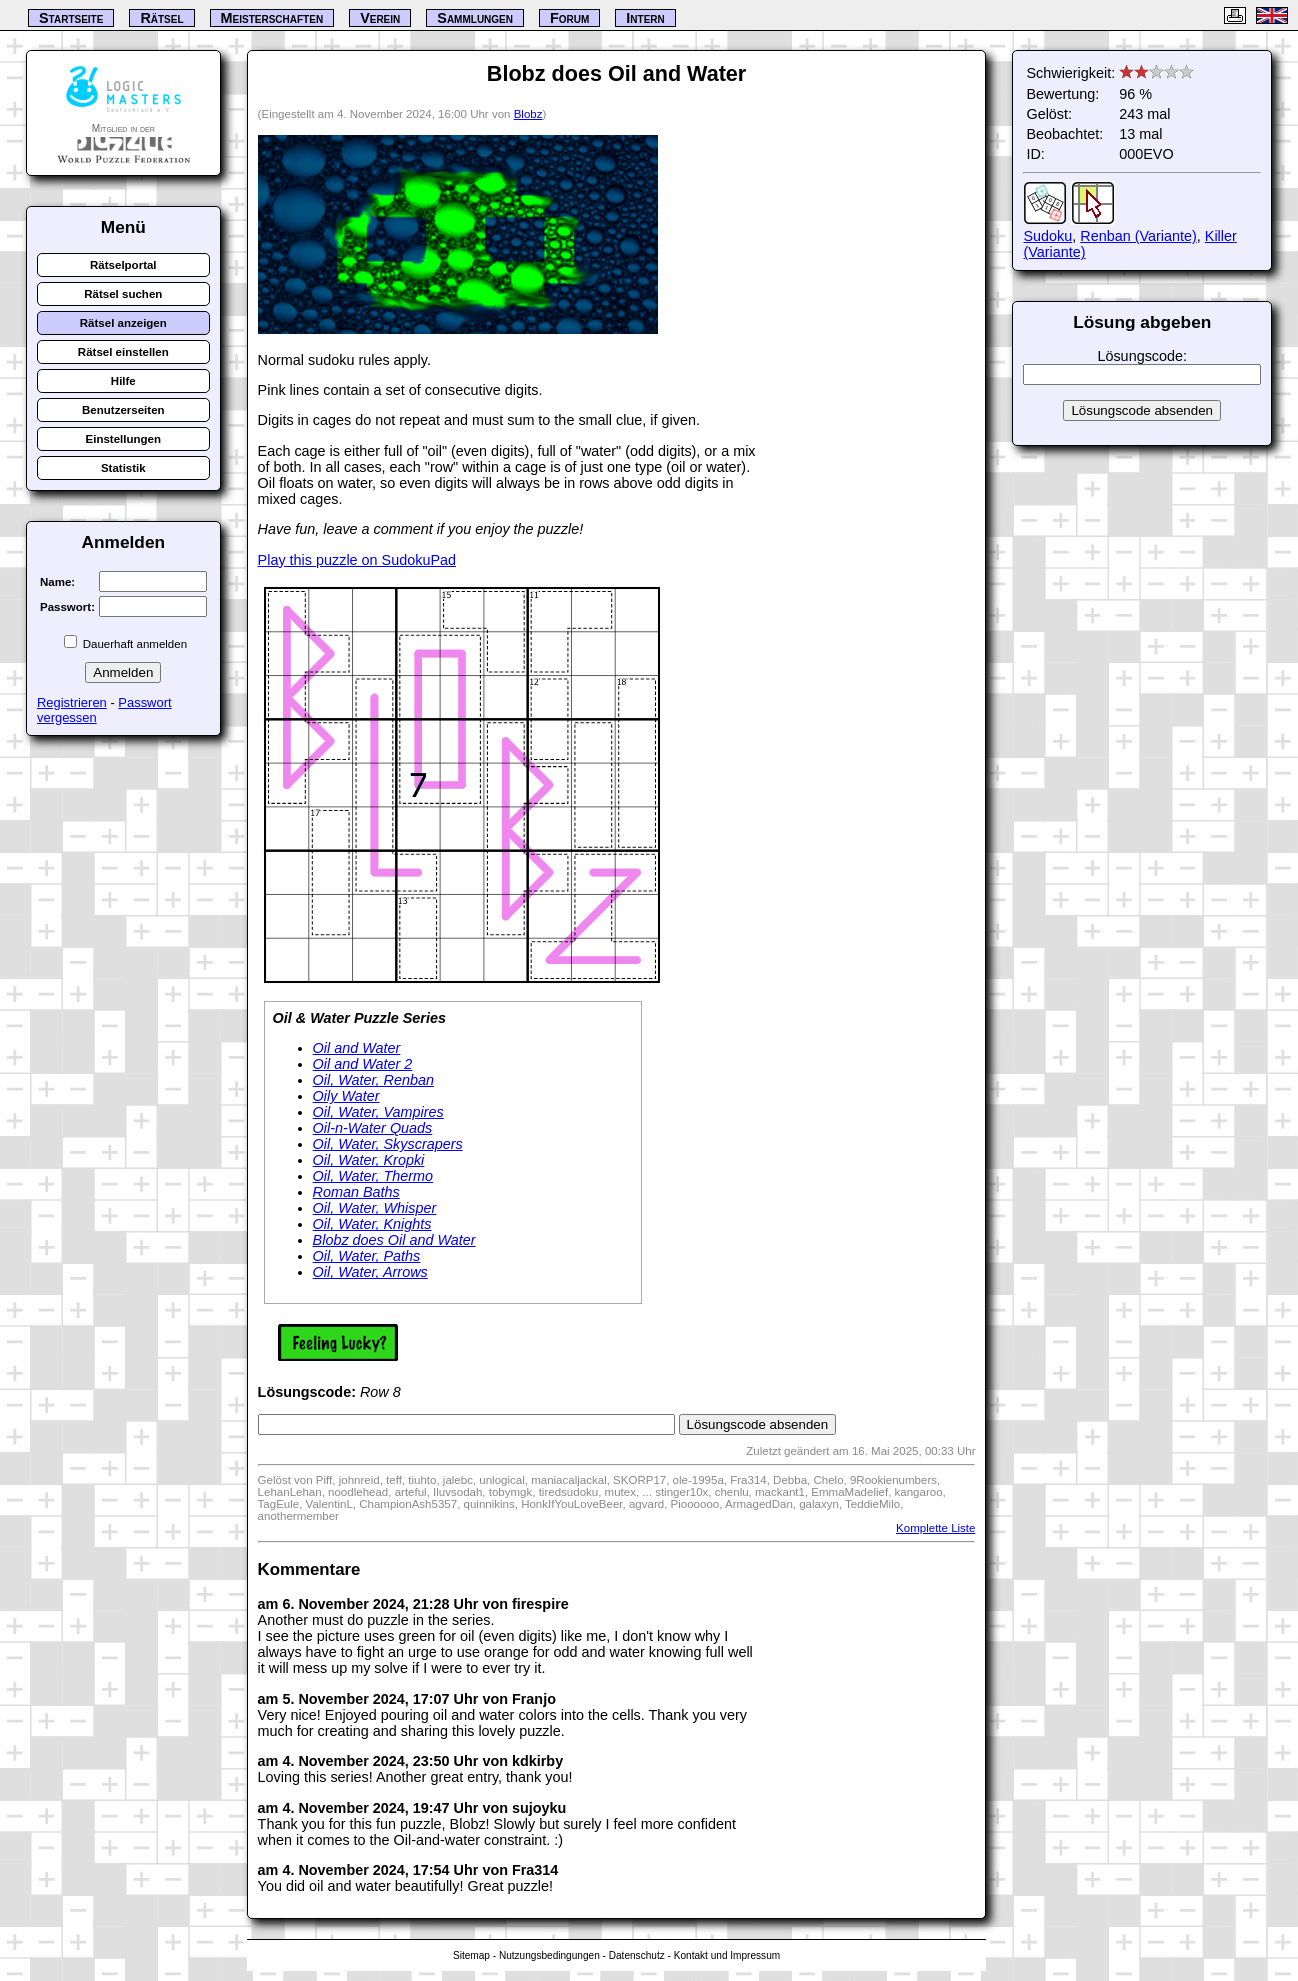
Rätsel (161, 18)
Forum (569, 18)
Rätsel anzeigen (123, 323)
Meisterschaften (272, 18)
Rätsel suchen (123, 294)
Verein (380, 18)
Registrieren (72, 702)
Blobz (528, 114)
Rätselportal (123, 265)
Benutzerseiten (123, 410)
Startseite (71, 18)
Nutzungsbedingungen (549, 1955)
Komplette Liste (935, 1528)
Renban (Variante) (1138, 236)
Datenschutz (637, 1955)
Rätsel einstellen (123, 352)
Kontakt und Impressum (727, 1955)
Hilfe (123, 381)
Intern (645, 18)
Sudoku (1047, 236)
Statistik (123, 468)
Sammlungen (475, 18)
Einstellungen (124, 439)
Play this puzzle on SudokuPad (357, 560)
